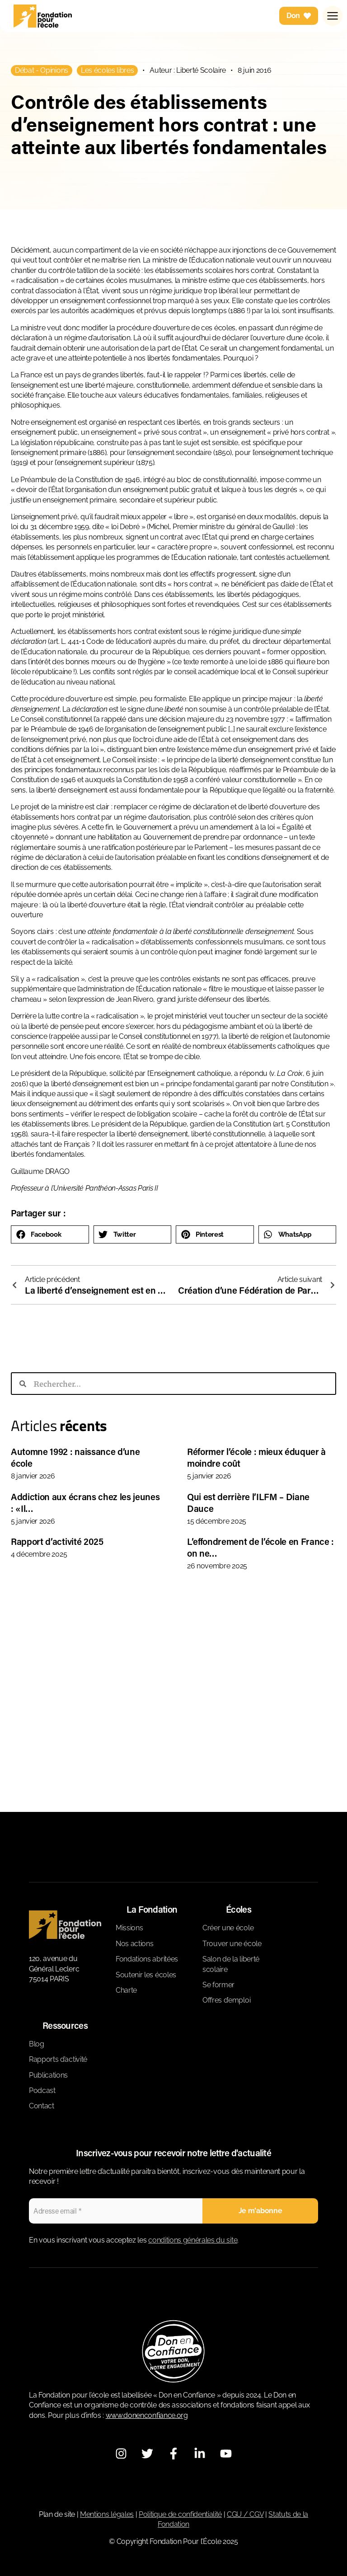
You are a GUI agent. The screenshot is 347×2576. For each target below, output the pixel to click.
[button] (50, 1234)
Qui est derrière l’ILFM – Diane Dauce (248, 1502)
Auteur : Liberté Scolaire (188, 70)
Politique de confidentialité (180, 2514)
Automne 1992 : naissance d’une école (75, 1457)
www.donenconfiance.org (147, 2415)
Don (298, 18)
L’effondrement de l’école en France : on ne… (260, 1547)
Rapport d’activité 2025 (57, 1541)
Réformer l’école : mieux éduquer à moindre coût (256, 1457)
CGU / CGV (245, 2514)
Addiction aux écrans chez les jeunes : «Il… (85, 1502)
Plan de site (57, 2514)
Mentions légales (107, 2514)
